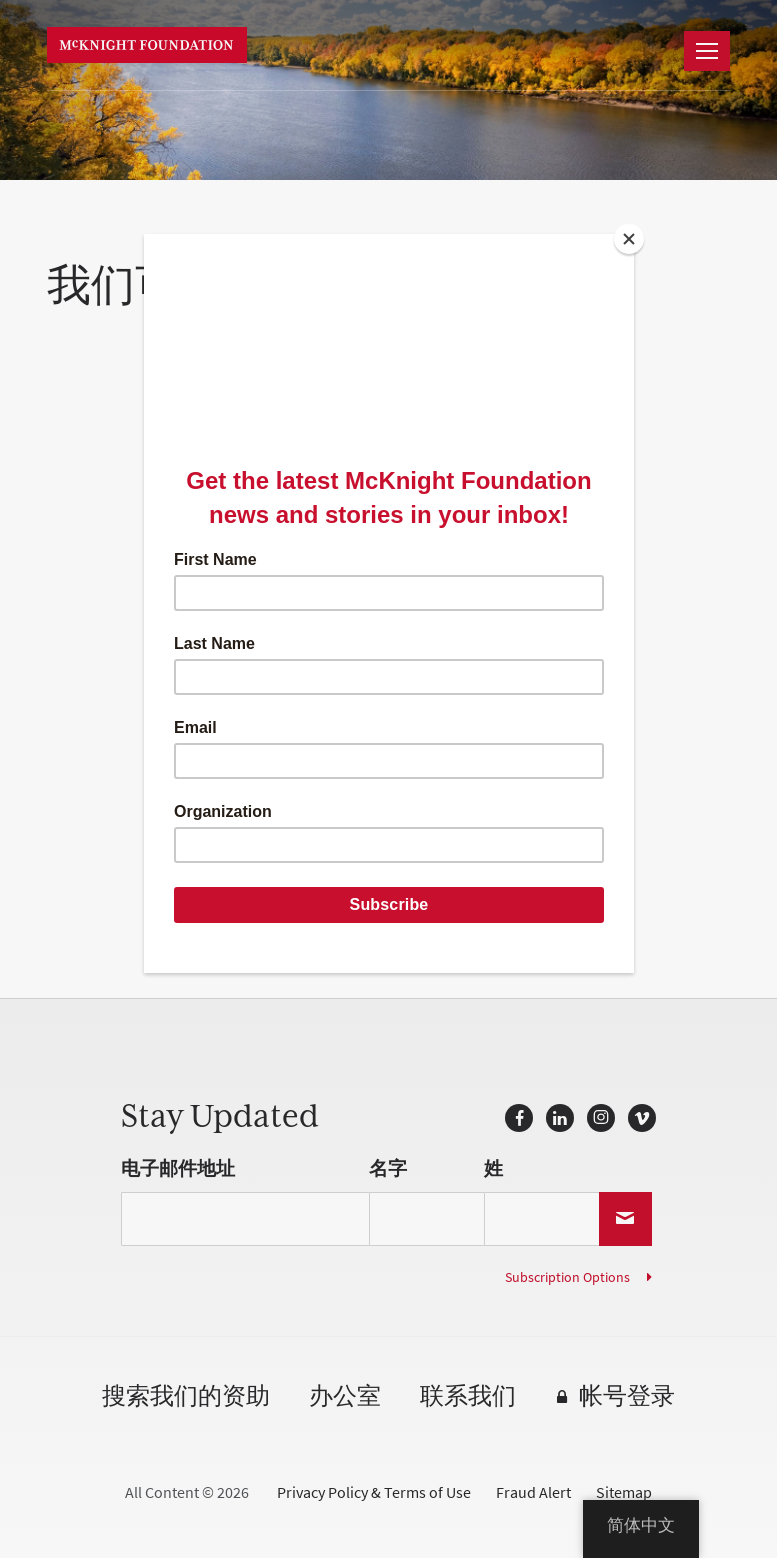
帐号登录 (627, 1397)
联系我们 (468, 1397)
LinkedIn (560, 1118)
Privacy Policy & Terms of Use (374, 1492)
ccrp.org (266, 659)
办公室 (345, 1397)
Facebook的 (519, 1118)
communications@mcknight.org (299, 774)
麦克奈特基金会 (147, 45)
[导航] (707, 51)
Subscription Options (567, 1277)
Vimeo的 (642, 1118)
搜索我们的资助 (186, 1397)
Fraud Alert (533, 1492)
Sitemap (624, 1492)
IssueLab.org (378, 689)
